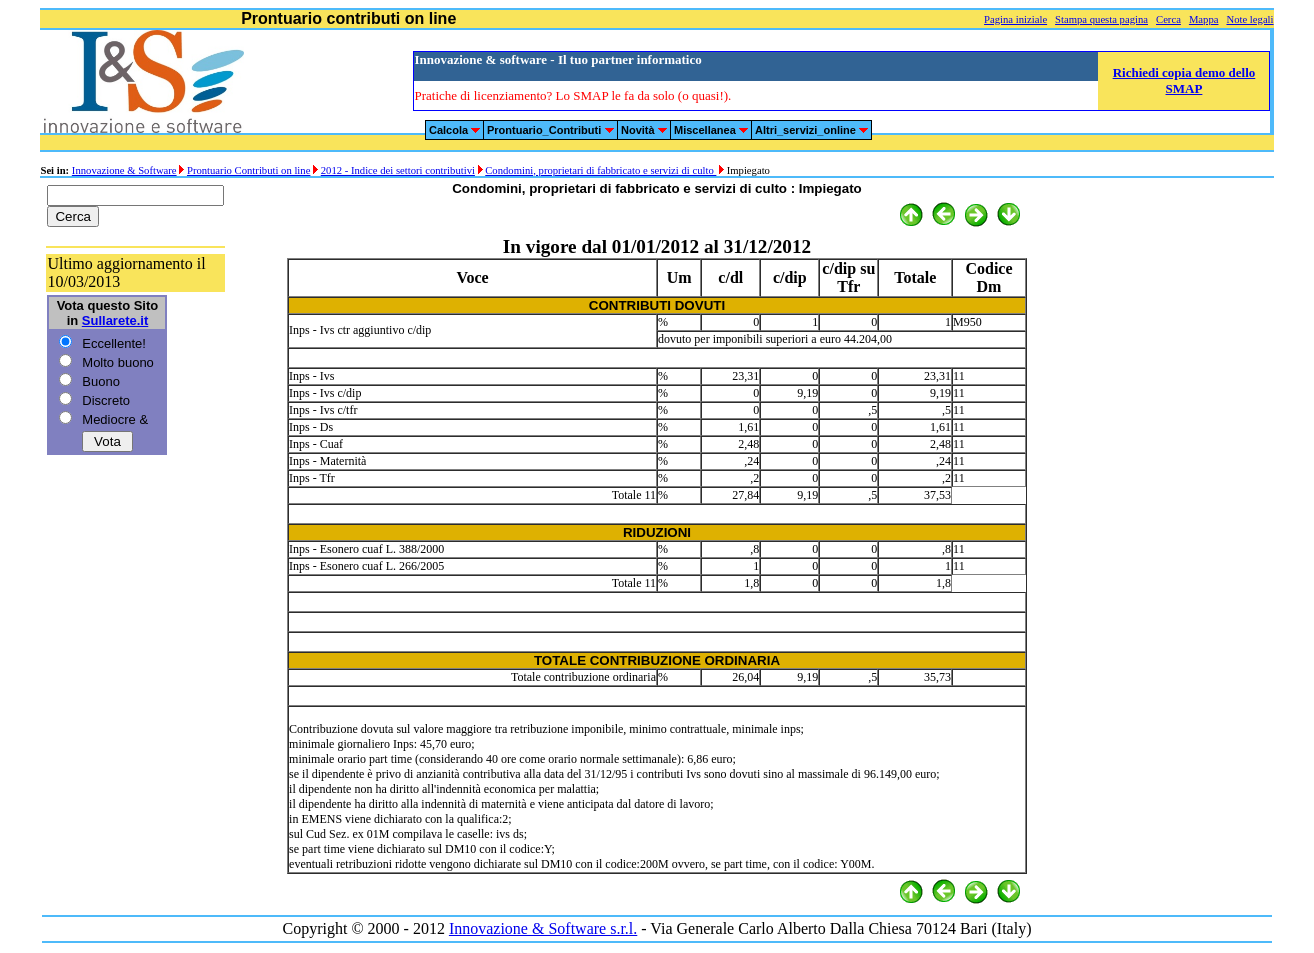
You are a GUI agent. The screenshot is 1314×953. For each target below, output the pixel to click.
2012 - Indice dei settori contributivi (398, 170)
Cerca (1168, 19)
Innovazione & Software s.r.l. (543, 928)
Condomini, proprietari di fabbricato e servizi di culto (600, 170)
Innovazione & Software (124, 170)
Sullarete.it (115, 320)
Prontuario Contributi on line (248, 170)
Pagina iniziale (1015, 19)
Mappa (1204, 19)
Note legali (1249, 19)
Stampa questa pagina (1101, 19)
